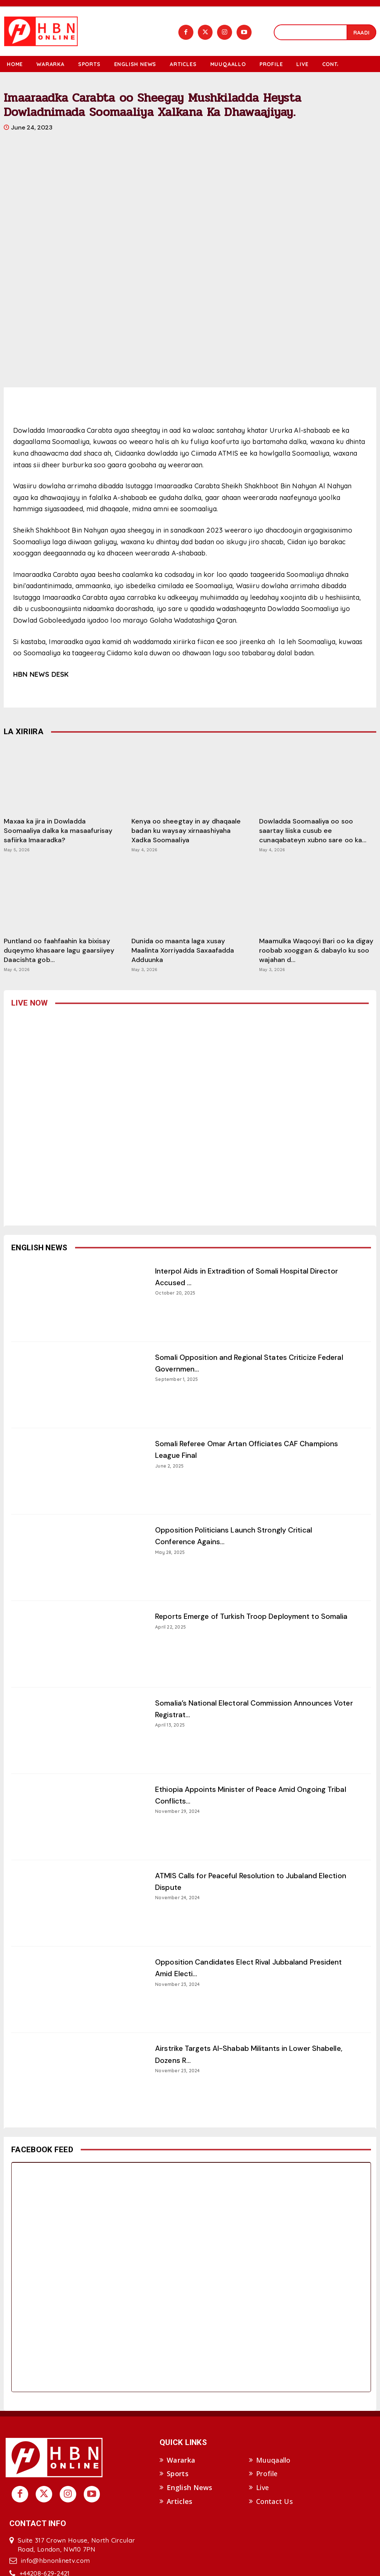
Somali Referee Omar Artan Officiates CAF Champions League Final (245, 1448)
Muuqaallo (273, 2460)
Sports (177, 2473)
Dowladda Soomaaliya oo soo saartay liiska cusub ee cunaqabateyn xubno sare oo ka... (312, 831)
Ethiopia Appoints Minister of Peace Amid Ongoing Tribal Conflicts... (243, 1794)
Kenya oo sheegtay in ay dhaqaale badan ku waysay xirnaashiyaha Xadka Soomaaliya (186, 831)
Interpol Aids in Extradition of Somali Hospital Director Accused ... (251, 1276)
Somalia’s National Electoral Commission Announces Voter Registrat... (240, 1708)
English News (190, 2487)
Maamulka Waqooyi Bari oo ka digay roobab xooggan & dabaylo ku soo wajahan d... (316, 950)
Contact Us (274, 2501)
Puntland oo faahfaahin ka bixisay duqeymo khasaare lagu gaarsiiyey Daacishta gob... (59, 950)
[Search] (361, 32)
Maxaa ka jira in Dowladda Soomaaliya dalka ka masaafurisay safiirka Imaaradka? (58, 831)
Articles (179, 2501)
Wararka (181, 2460)
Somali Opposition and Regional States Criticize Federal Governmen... (237, 1362)
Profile (266, 2473)
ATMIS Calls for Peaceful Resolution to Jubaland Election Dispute (235, 1880)
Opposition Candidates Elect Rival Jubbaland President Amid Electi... (251, 1967)
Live (262, 2487)
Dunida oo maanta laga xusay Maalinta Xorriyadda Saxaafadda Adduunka (182, 950)
